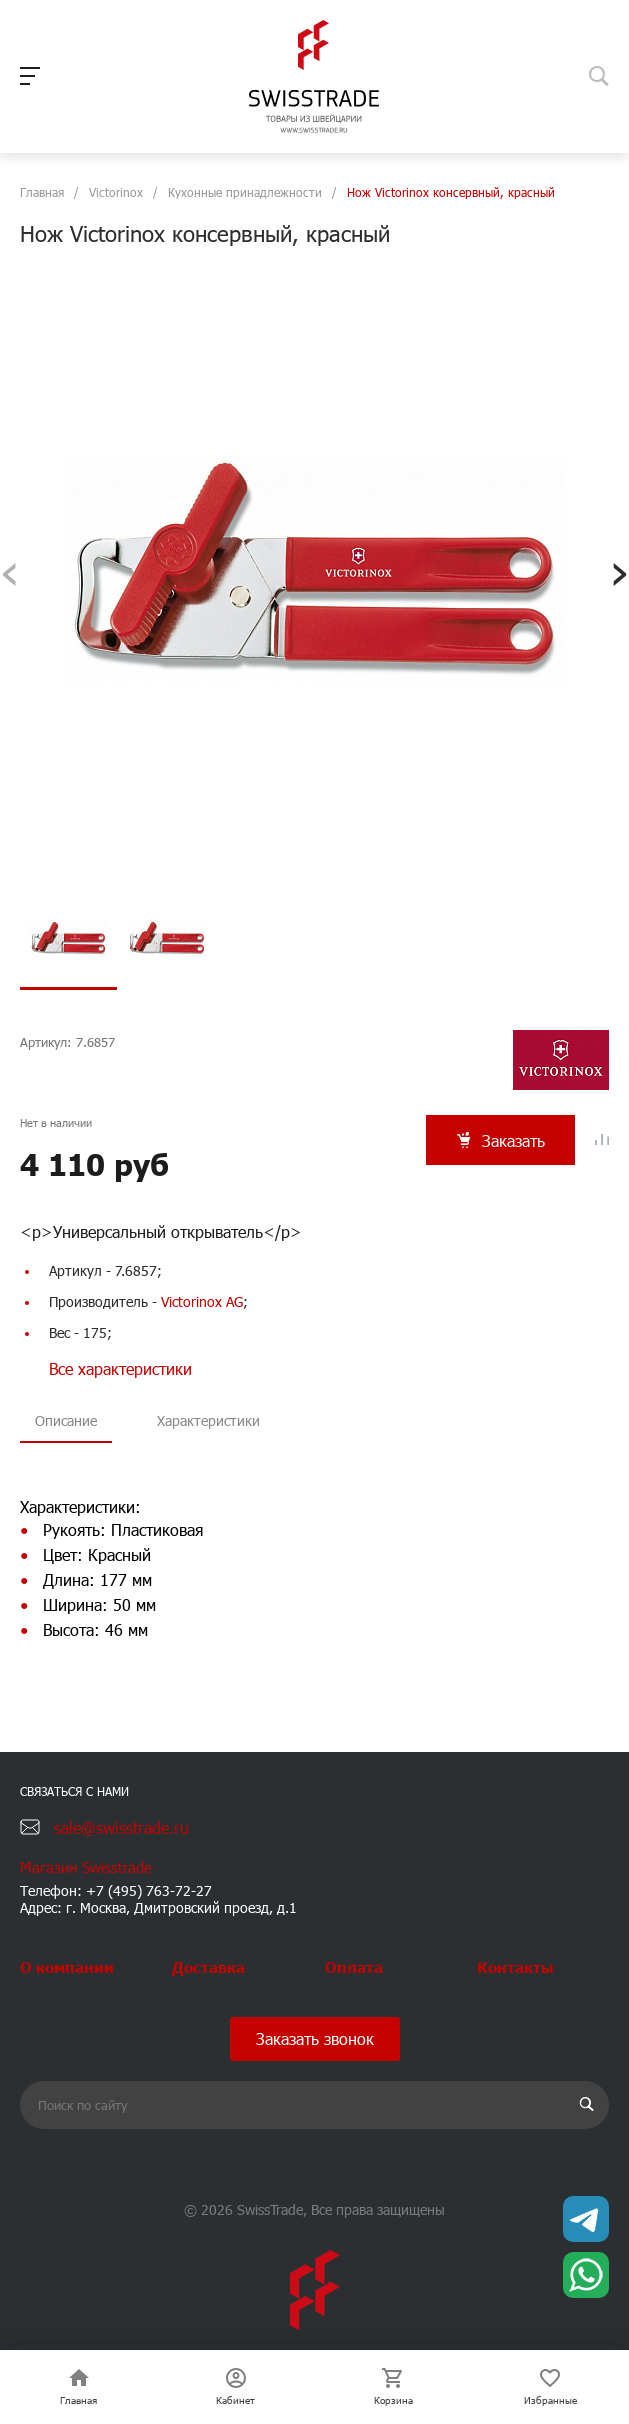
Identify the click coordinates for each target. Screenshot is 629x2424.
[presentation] (9, 570)
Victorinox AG (202, 1305)
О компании (67, 1966)
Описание (66, 1424)
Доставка (208, 1966)
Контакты (515, 1966)
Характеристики (208, 1424)
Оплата (354, 1966)
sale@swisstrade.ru (121, 1827)
